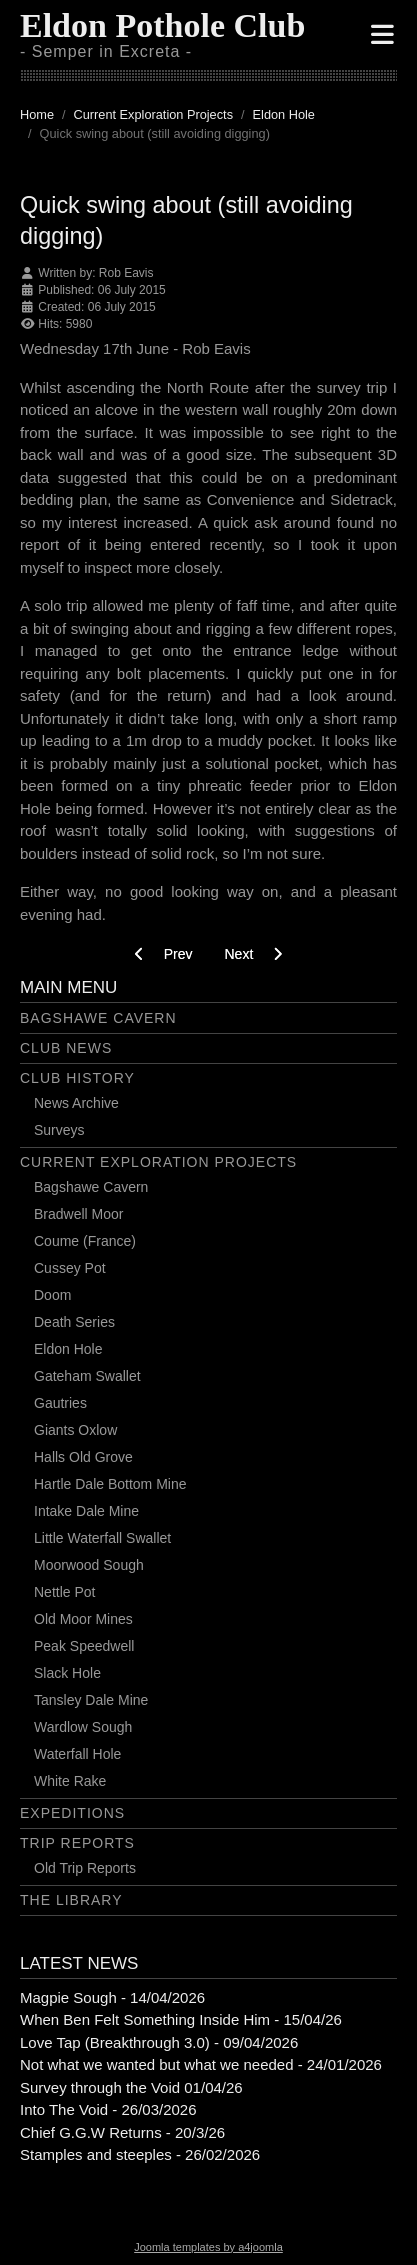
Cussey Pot (70, 1268)
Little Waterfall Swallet (102, 1538)
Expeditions (72, 1813)
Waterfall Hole (77, 1754)
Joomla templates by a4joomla (208, 2247)
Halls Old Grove (83, 1457)
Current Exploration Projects (158, 1162)
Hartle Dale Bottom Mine (110, 1484)
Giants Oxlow (75, 1430)
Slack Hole (67, 1673)
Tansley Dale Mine (91, 1700)
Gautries (60, 1403)
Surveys (59, 1130)
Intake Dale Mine (86, 1511)
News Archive (76, 1103)
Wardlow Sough (83, 1727)
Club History (77, 1078)
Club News (66, 1048)
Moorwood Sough (89, 1565)
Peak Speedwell (84, 1646)
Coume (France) (85, 1241)
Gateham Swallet (87, 1376)
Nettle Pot (64, 1592)
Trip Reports (77, 1843)
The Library (71, 1900)
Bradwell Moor (78, 1214)
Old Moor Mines (83, 1619)
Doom (52, 1295)
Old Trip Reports (85, 1868)
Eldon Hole (68, 1349)
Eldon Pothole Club (162, 25)
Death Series (74, 1322)
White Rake (70, 1781)
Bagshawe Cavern (98, 1018)
